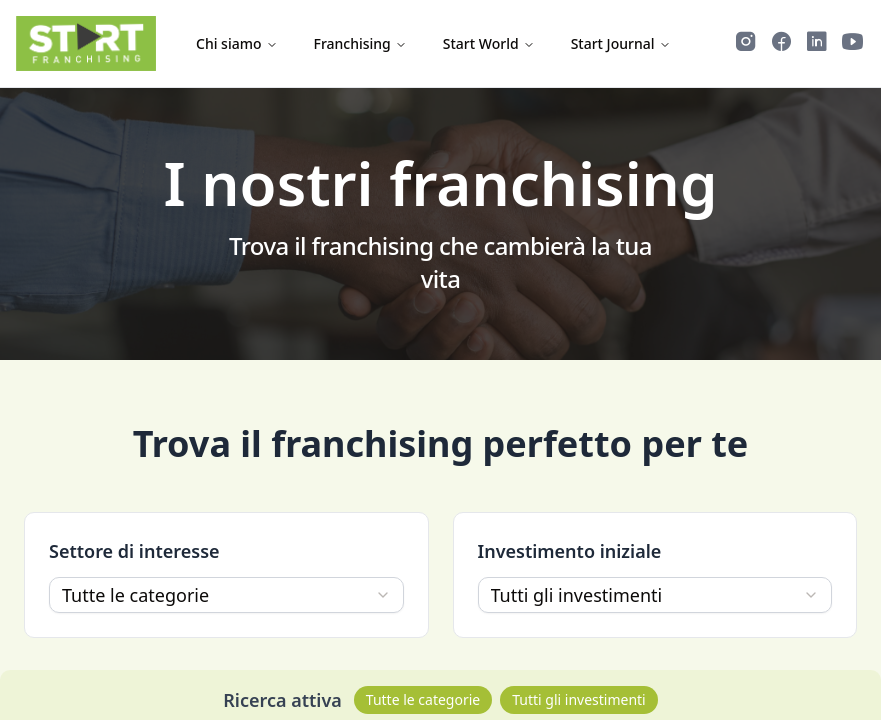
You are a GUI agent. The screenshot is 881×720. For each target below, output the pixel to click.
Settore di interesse (134, 551)
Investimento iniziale (570, 551)
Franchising (360, 43)
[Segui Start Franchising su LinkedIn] (817, 44)
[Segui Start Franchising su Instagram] (746, 44)
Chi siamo (237, 43)
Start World (489, 43)
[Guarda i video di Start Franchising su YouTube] (853, 44)
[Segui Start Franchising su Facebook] (781, 44)
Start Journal (621, 43)
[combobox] (226, 595)
